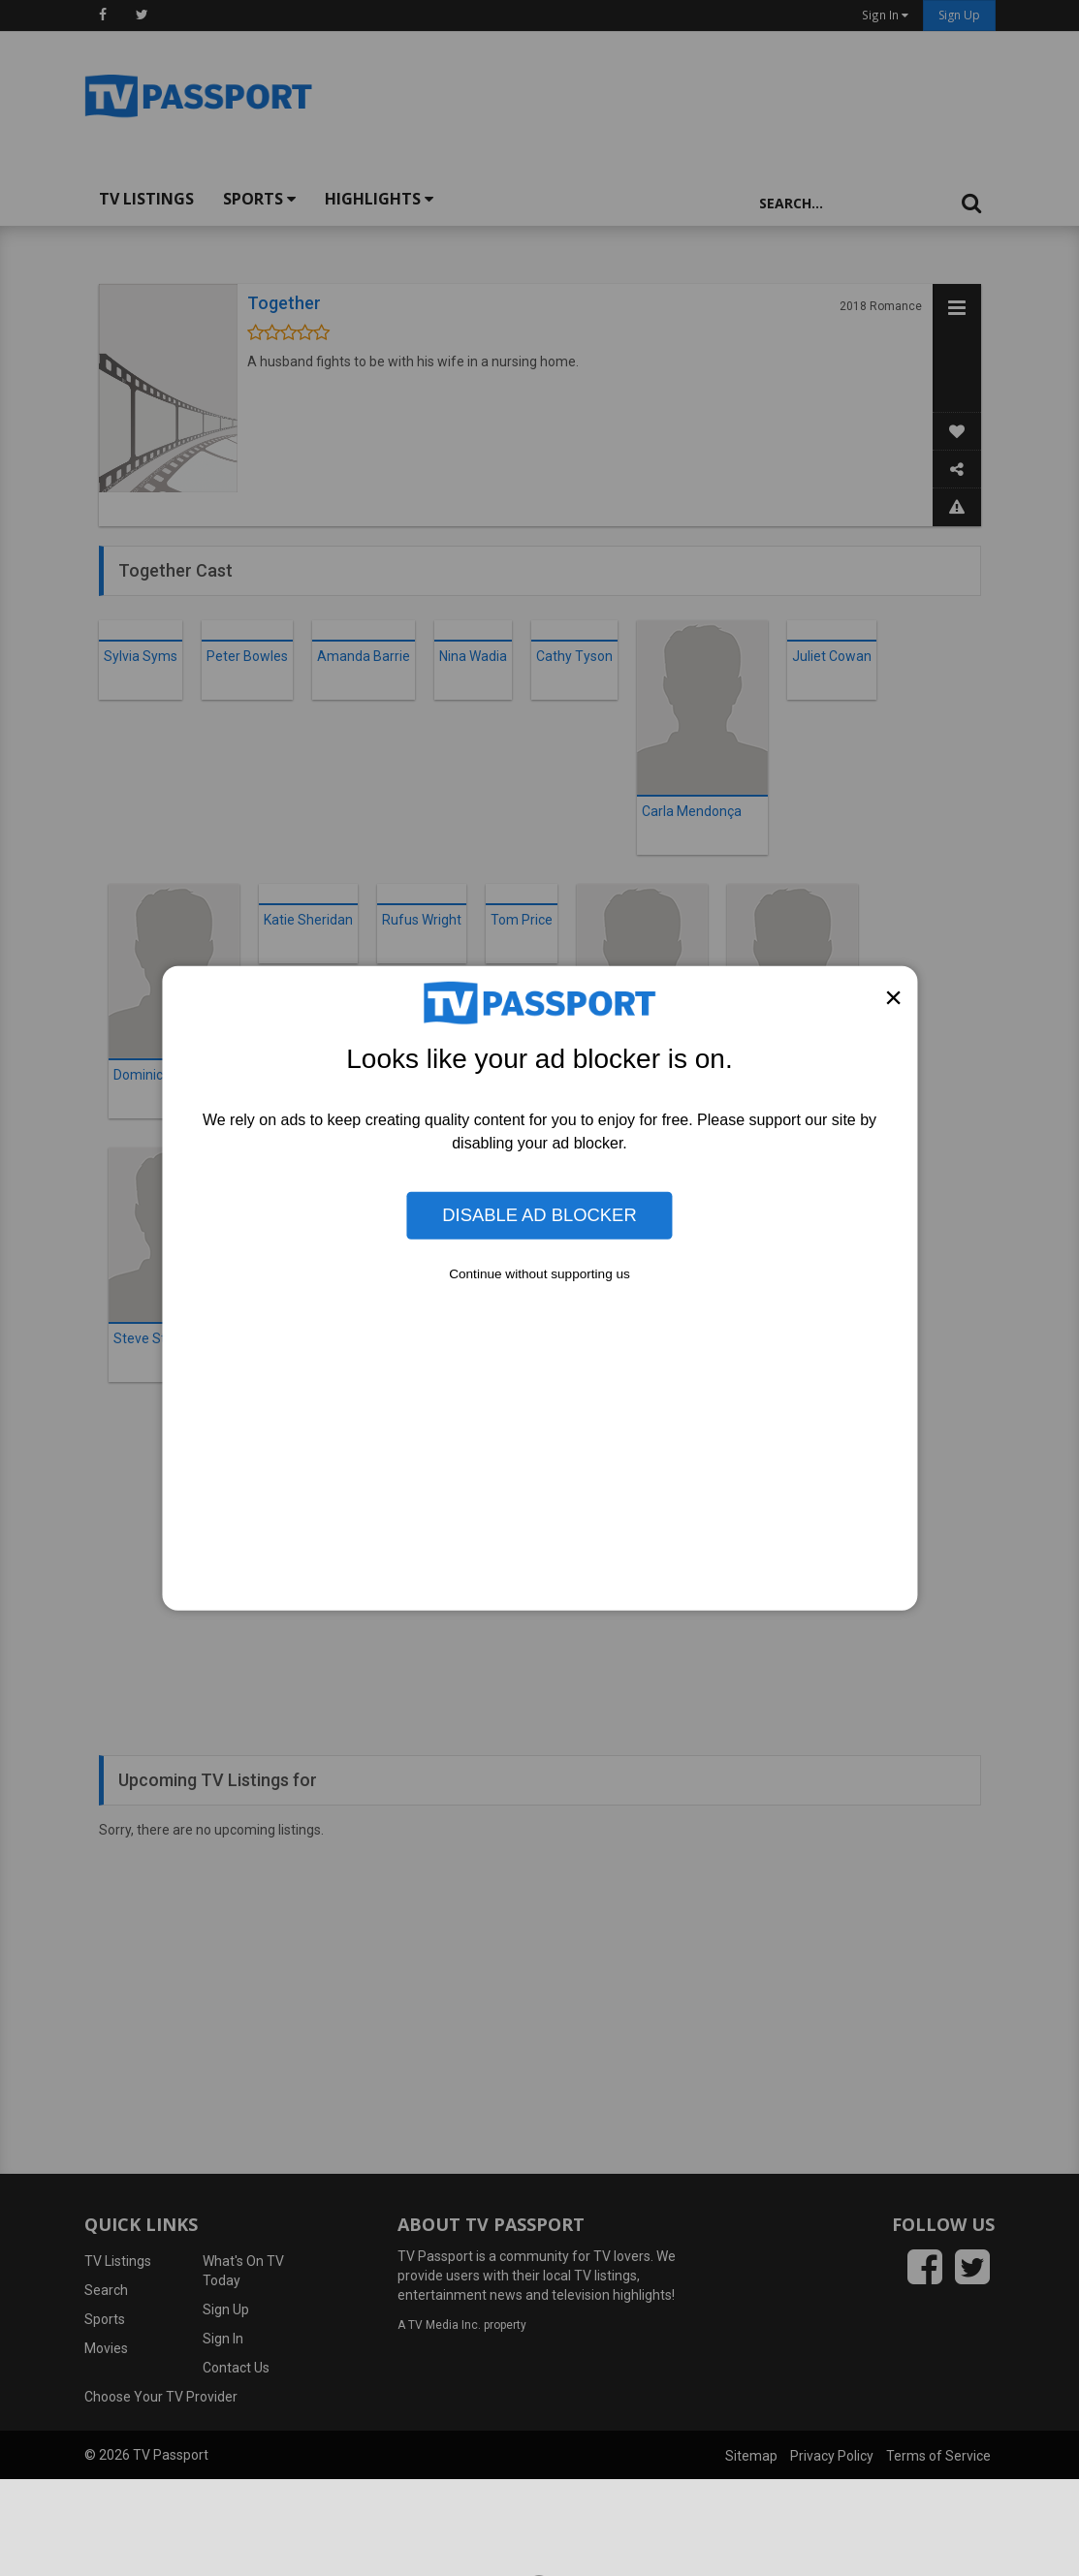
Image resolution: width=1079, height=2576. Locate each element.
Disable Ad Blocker (539, 1215)
